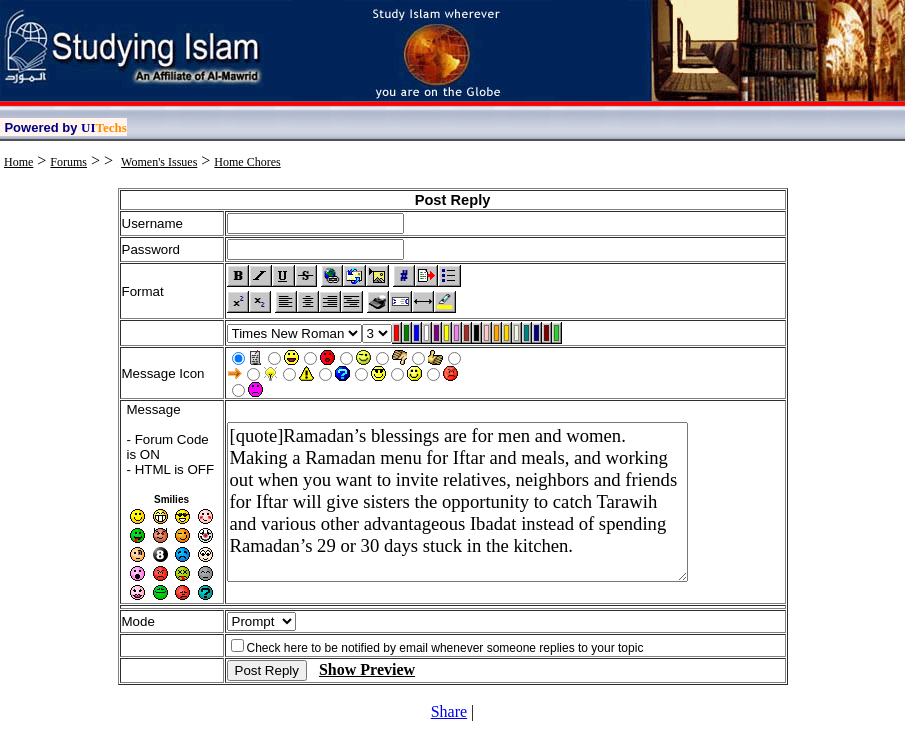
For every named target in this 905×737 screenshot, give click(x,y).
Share (449, 711)
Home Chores (247, 162)
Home (18, 162)
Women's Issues (159, 162)
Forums (68, 162)
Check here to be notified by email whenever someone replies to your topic (445, 648)
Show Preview (367, 669)
